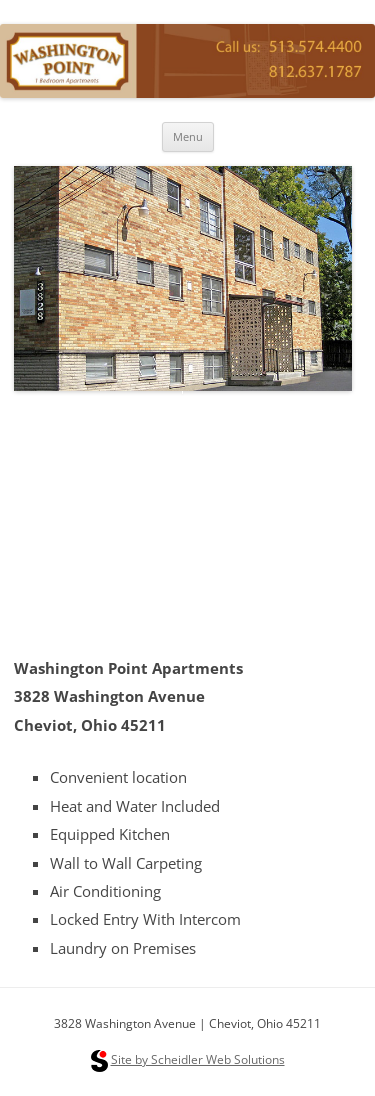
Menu (188, 136)
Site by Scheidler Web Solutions (198, 1059)
